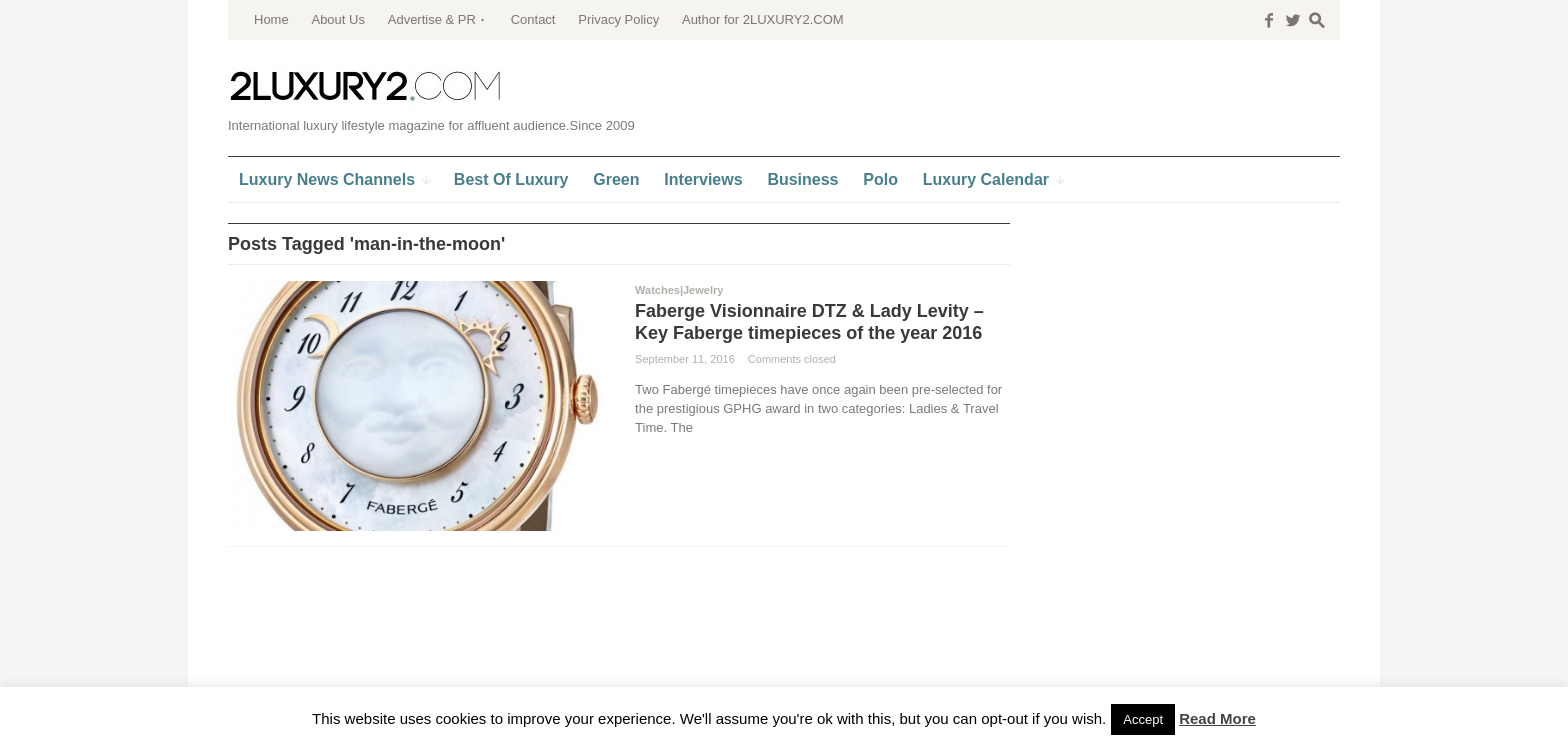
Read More (1217, 718)
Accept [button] (1143, 719)
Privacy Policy (618, 19)
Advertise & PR (432, 19)
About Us (337, 19)
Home (271, 19)
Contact (533, 19)
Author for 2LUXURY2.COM (763, 19)
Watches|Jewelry (679, 290)
